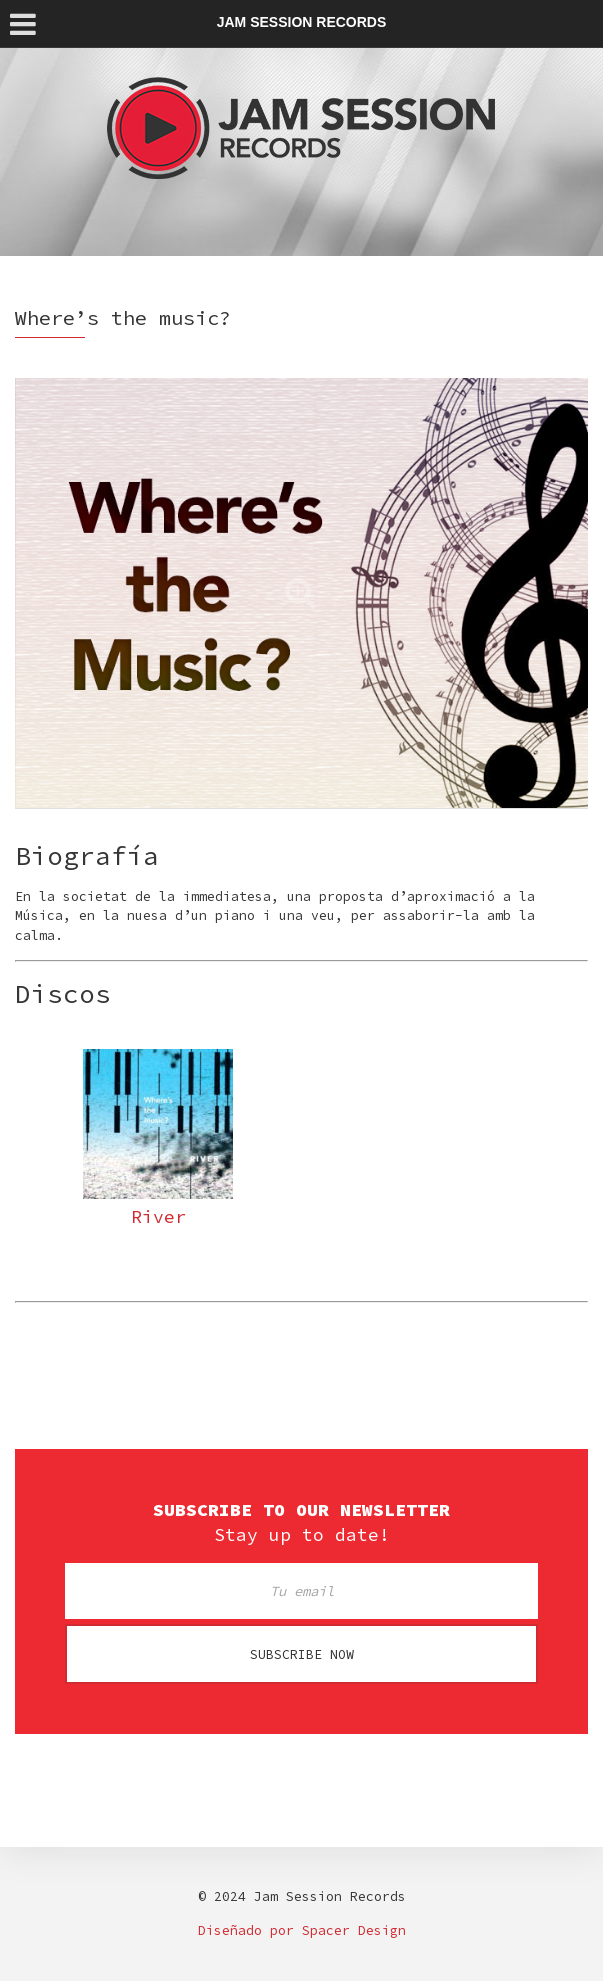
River (158, 1216)
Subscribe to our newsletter (301, 1510)
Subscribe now (302, 1654)
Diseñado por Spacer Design (302, 1930)
